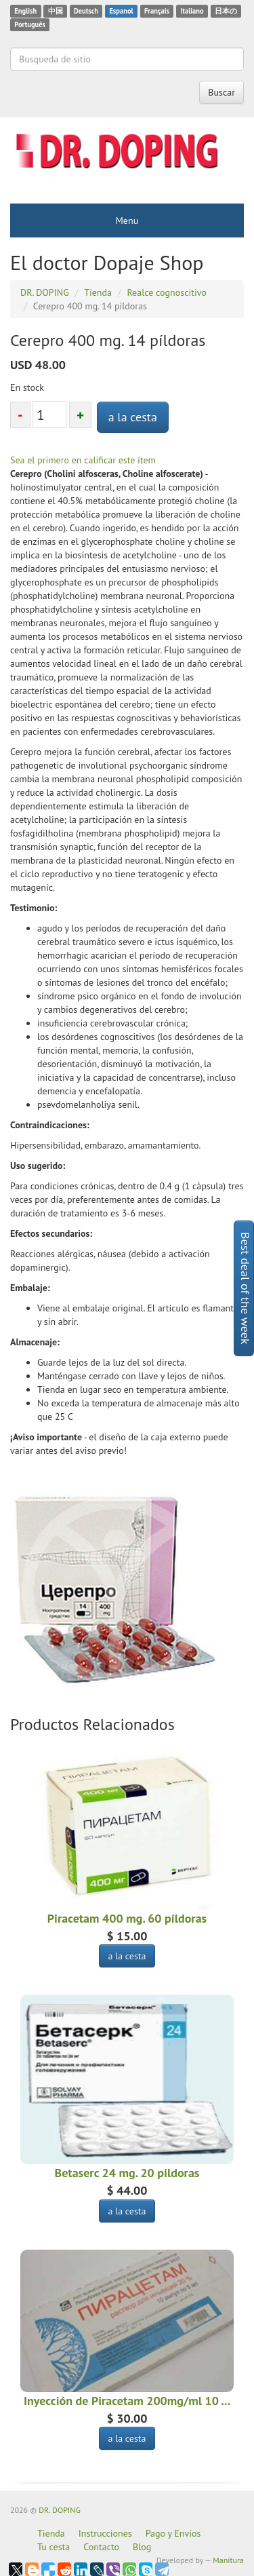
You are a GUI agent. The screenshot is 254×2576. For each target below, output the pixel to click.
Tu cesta (53, 2547)
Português (29, 24)
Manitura (228, 2560)
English (25, 11)
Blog (142, 2547)
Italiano (191, 11)
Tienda (51, 2533)
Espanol (121, 11)
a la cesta (132, 417)
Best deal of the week (245, 1288)
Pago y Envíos (173, 2533)
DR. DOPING (60, 2510)
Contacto (101, 2547)
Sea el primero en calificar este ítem (83, 460)
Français (156, 11)
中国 (55, 11)
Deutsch (86, 11)
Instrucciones (105, 2533)
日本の (226, 11)
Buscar (221, 92)
